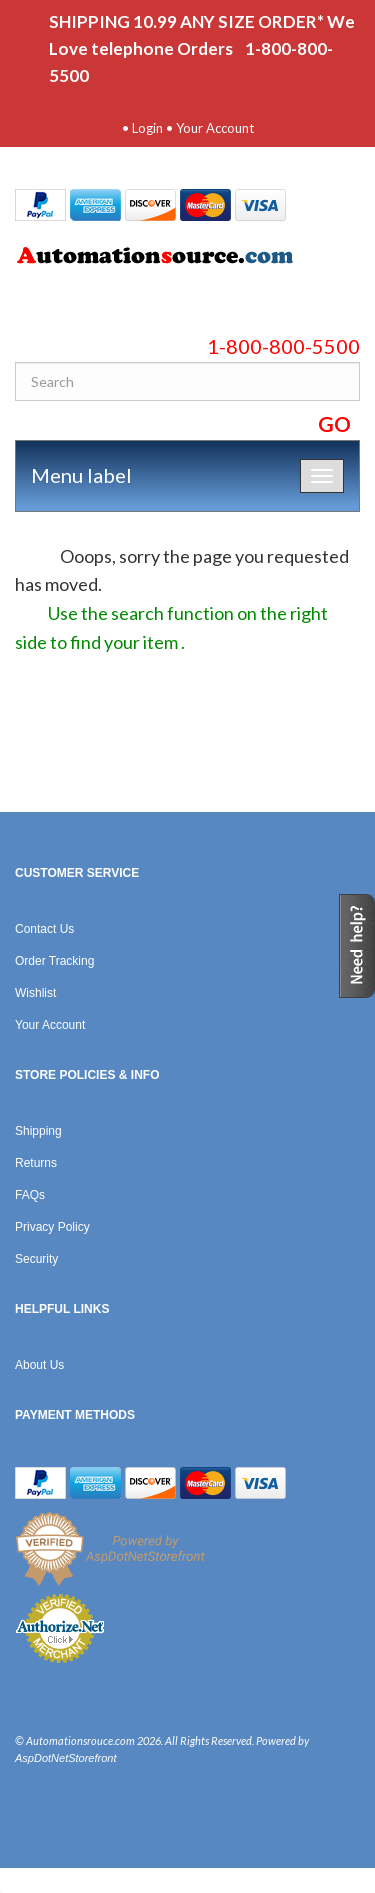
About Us (39, 1365)
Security (36, 1259)
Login (147, 128)
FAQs (30, 1195)
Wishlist (35, 993)
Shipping (38, 1131)
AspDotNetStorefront (66, 1758)
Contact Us (44, 929)
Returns (36, 1163)
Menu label (81, 475)
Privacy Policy (52, 1227)
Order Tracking (54, 961)
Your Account (215, 128)
